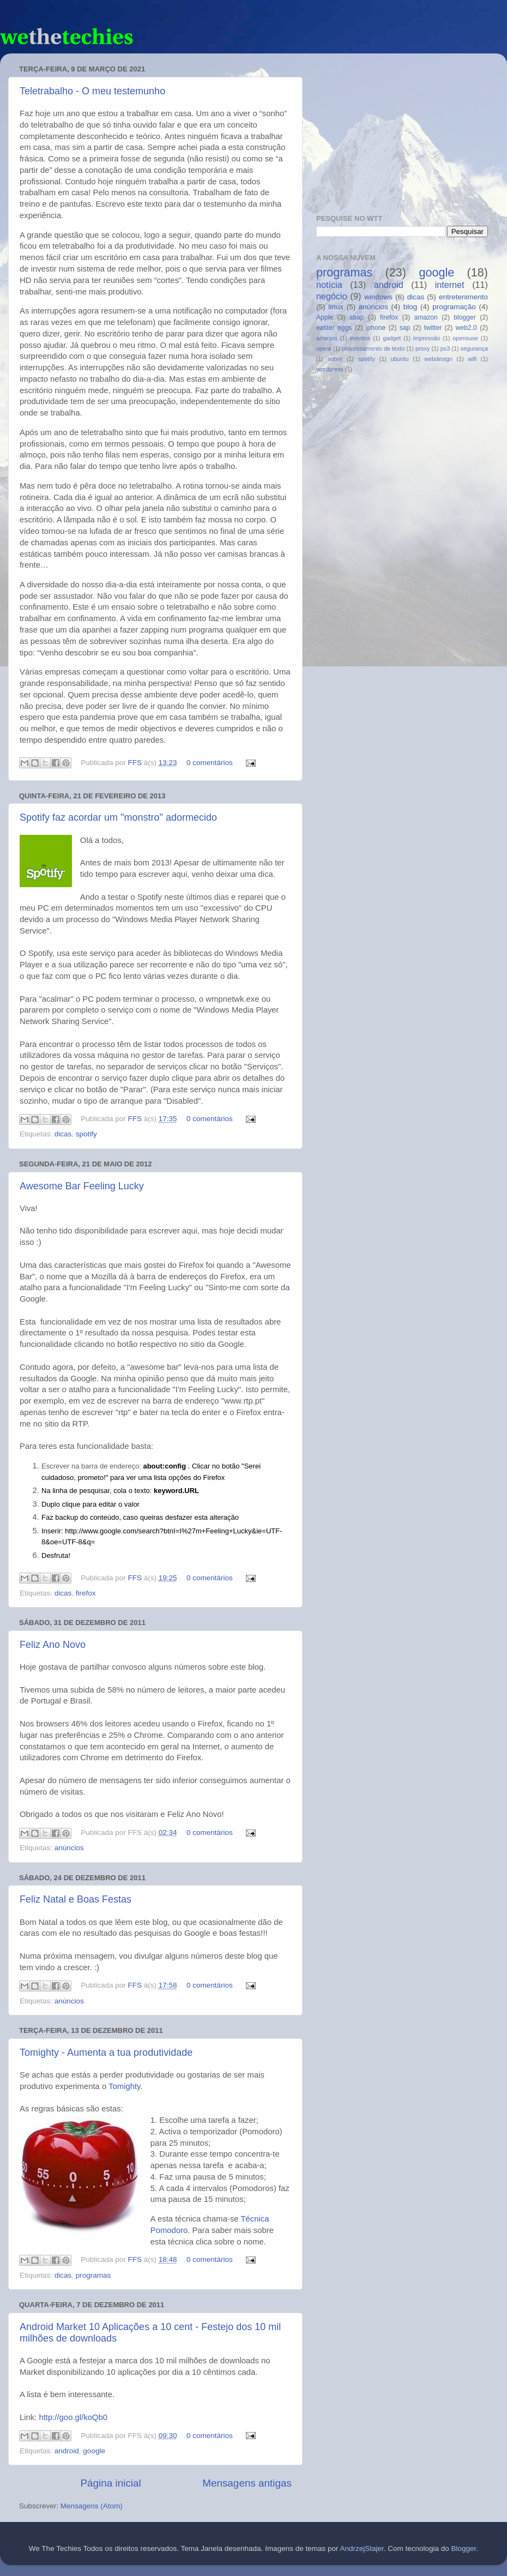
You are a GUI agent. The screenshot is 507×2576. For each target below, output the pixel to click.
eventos (360, 338)
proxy (422, 348)
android (67, 2451)
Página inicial (110, 2483)
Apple (324, 317)
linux (335, 307)
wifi (472, 359)
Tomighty (124, 2086)
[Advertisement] (402, 130)
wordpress (329, 369)
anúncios (69, 1848)
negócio (331, 296)
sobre (335, 359)
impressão (426, 338)
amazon (426, 317)
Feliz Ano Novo (53, 1644)
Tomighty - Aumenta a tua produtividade (106, 2052)
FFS (136, 763)
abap (356, 317)
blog (410, 307)
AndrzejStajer (361, 2548)
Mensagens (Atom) (92, 2506)
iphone (375, 328)
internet (449, 285)
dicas (63, 1134)
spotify (86, 1134)
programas (93, 2275)
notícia (329, 285)
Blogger (463, 2548)
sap (405, 328)
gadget (392, 338)
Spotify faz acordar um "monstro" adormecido (118, 817)
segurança (474, 348)
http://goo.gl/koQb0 (73, 2417)
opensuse (465, 338)
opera (323, 348)
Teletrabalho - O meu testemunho (92, 91)
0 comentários (209, 763)
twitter (433, 328)
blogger (465, 317)
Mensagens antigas (247, 2483)
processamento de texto (373, 348)
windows (378, 297)
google (94, 2451)
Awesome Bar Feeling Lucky (82, 1186)
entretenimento (463, 297)
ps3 (445, 348)
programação (454, 307)
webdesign (438, 359)
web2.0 (466, 328)
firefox (86, 1593)
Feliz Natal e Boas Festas (75, 1899)
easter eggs (334, 328)
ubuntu (400, 359)
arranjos (326, 338)
